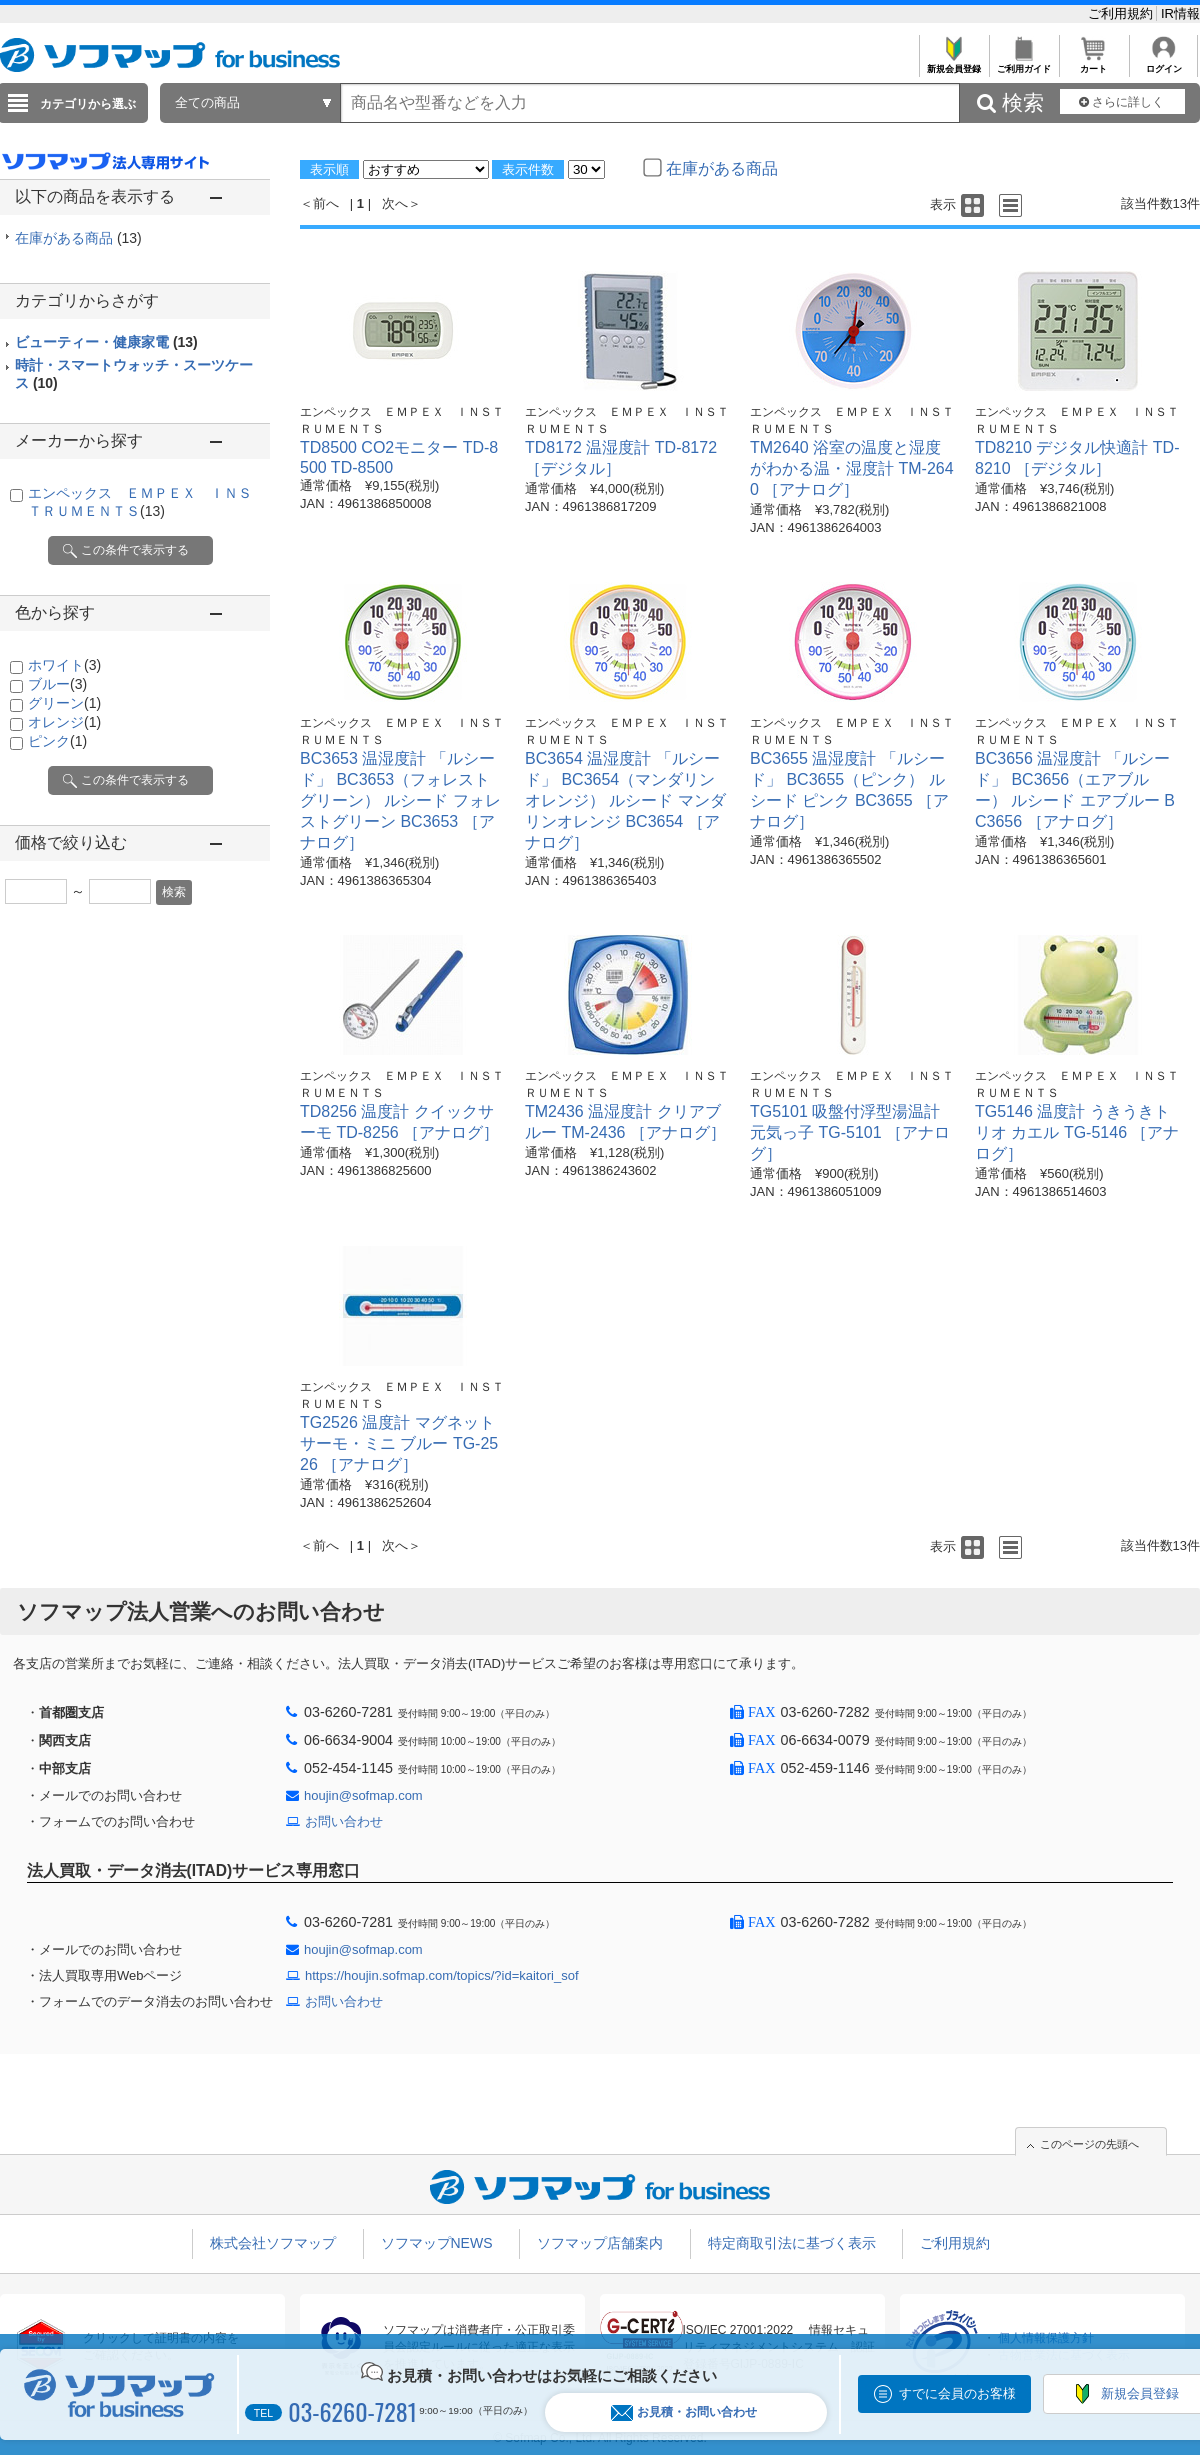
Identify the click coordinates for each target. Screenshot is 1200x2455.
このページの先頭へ (1089, 2144)
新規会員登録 (953, 63)
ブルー (57, 684)
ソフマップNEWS (437, 2243)
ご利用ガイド (1023, 63)
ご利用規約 (1122, 13)
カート (1093, 63)
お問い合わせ (344, 1821)
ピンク (57, 741)
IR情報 (1180, 13)
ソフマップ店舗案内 (600, 2243)
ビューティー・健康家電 (106, 342)
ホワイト (64, 665)
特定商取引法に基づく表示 (792, 2243)
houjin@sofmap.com (363, 1795)
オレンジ (64, 722)
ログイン (1163, 63)
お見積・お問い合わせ (684, 2412)
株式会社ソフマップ (273, 2243)
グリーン (64, 703)
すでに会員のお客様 (957, 2393)
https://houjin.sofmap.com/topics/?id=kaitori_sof (442, 1975)
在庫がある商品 (78, 238)
